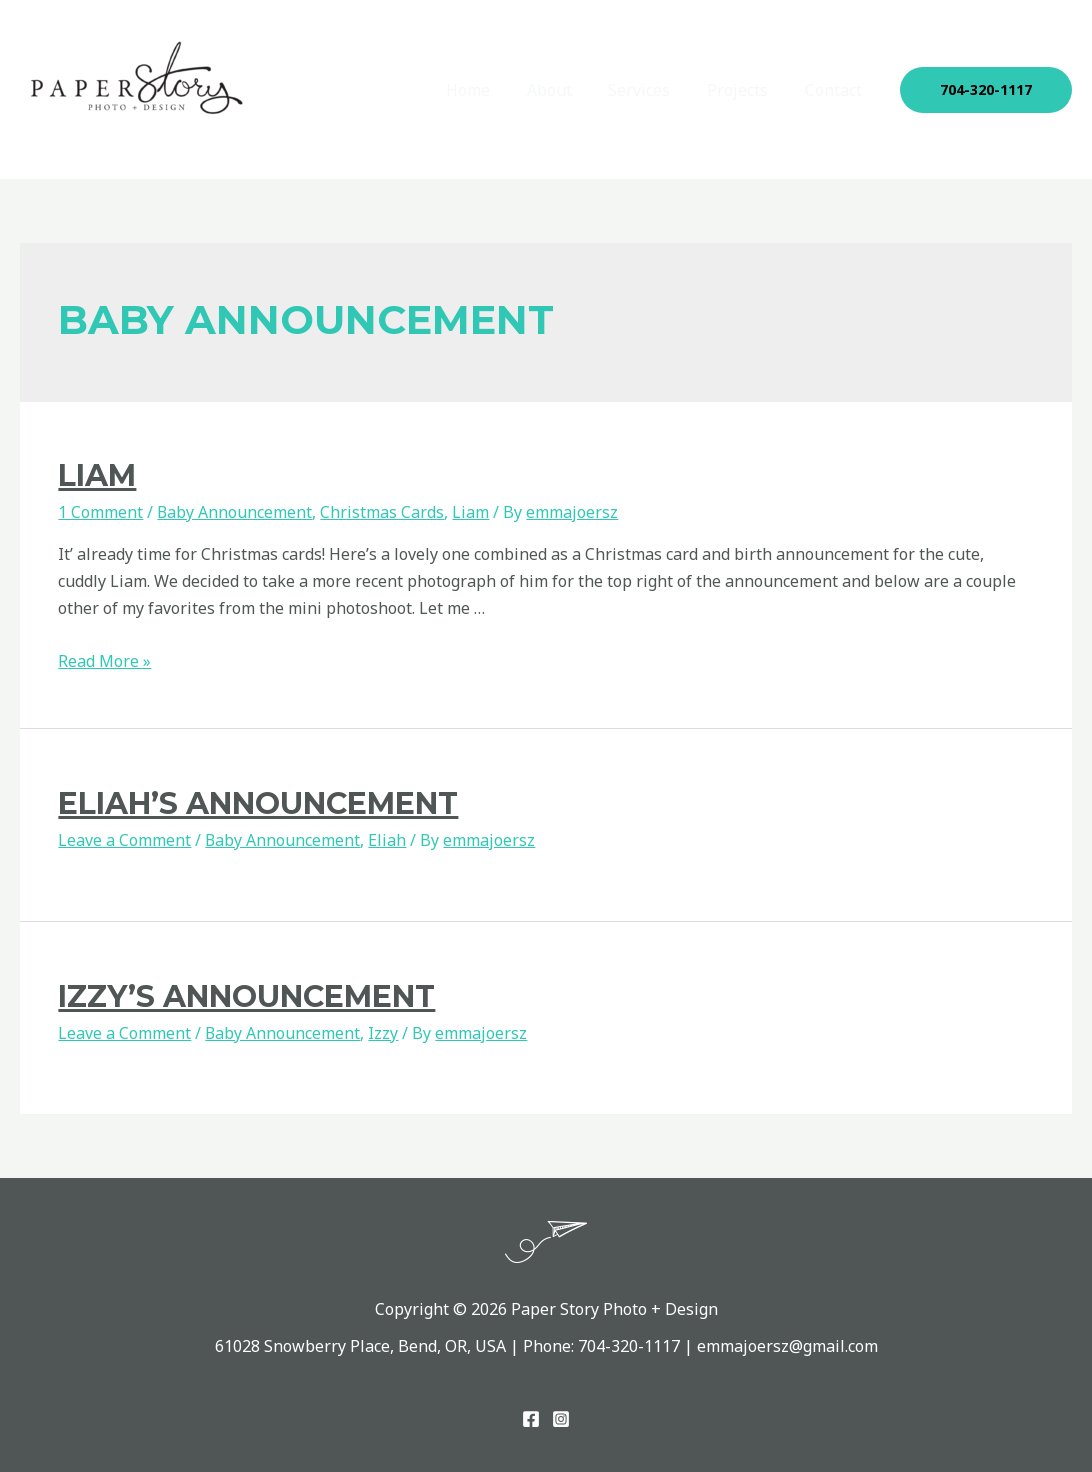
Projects (744, 90)
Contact (835, 90)
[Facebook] (531, 1419)
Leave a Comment (124, 840)
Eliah (388, 840)
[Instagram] (561, 1419)
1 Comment (100, 512)
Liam (97, 475)
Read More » (104, 661)
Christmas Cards (383, 512)
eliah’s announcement (258, 803)
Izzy (384, 1033)
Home (489, 90)
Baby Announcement (235, 512)
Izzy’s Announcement (246, 996)
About (565, 90)
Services (651, 90)
